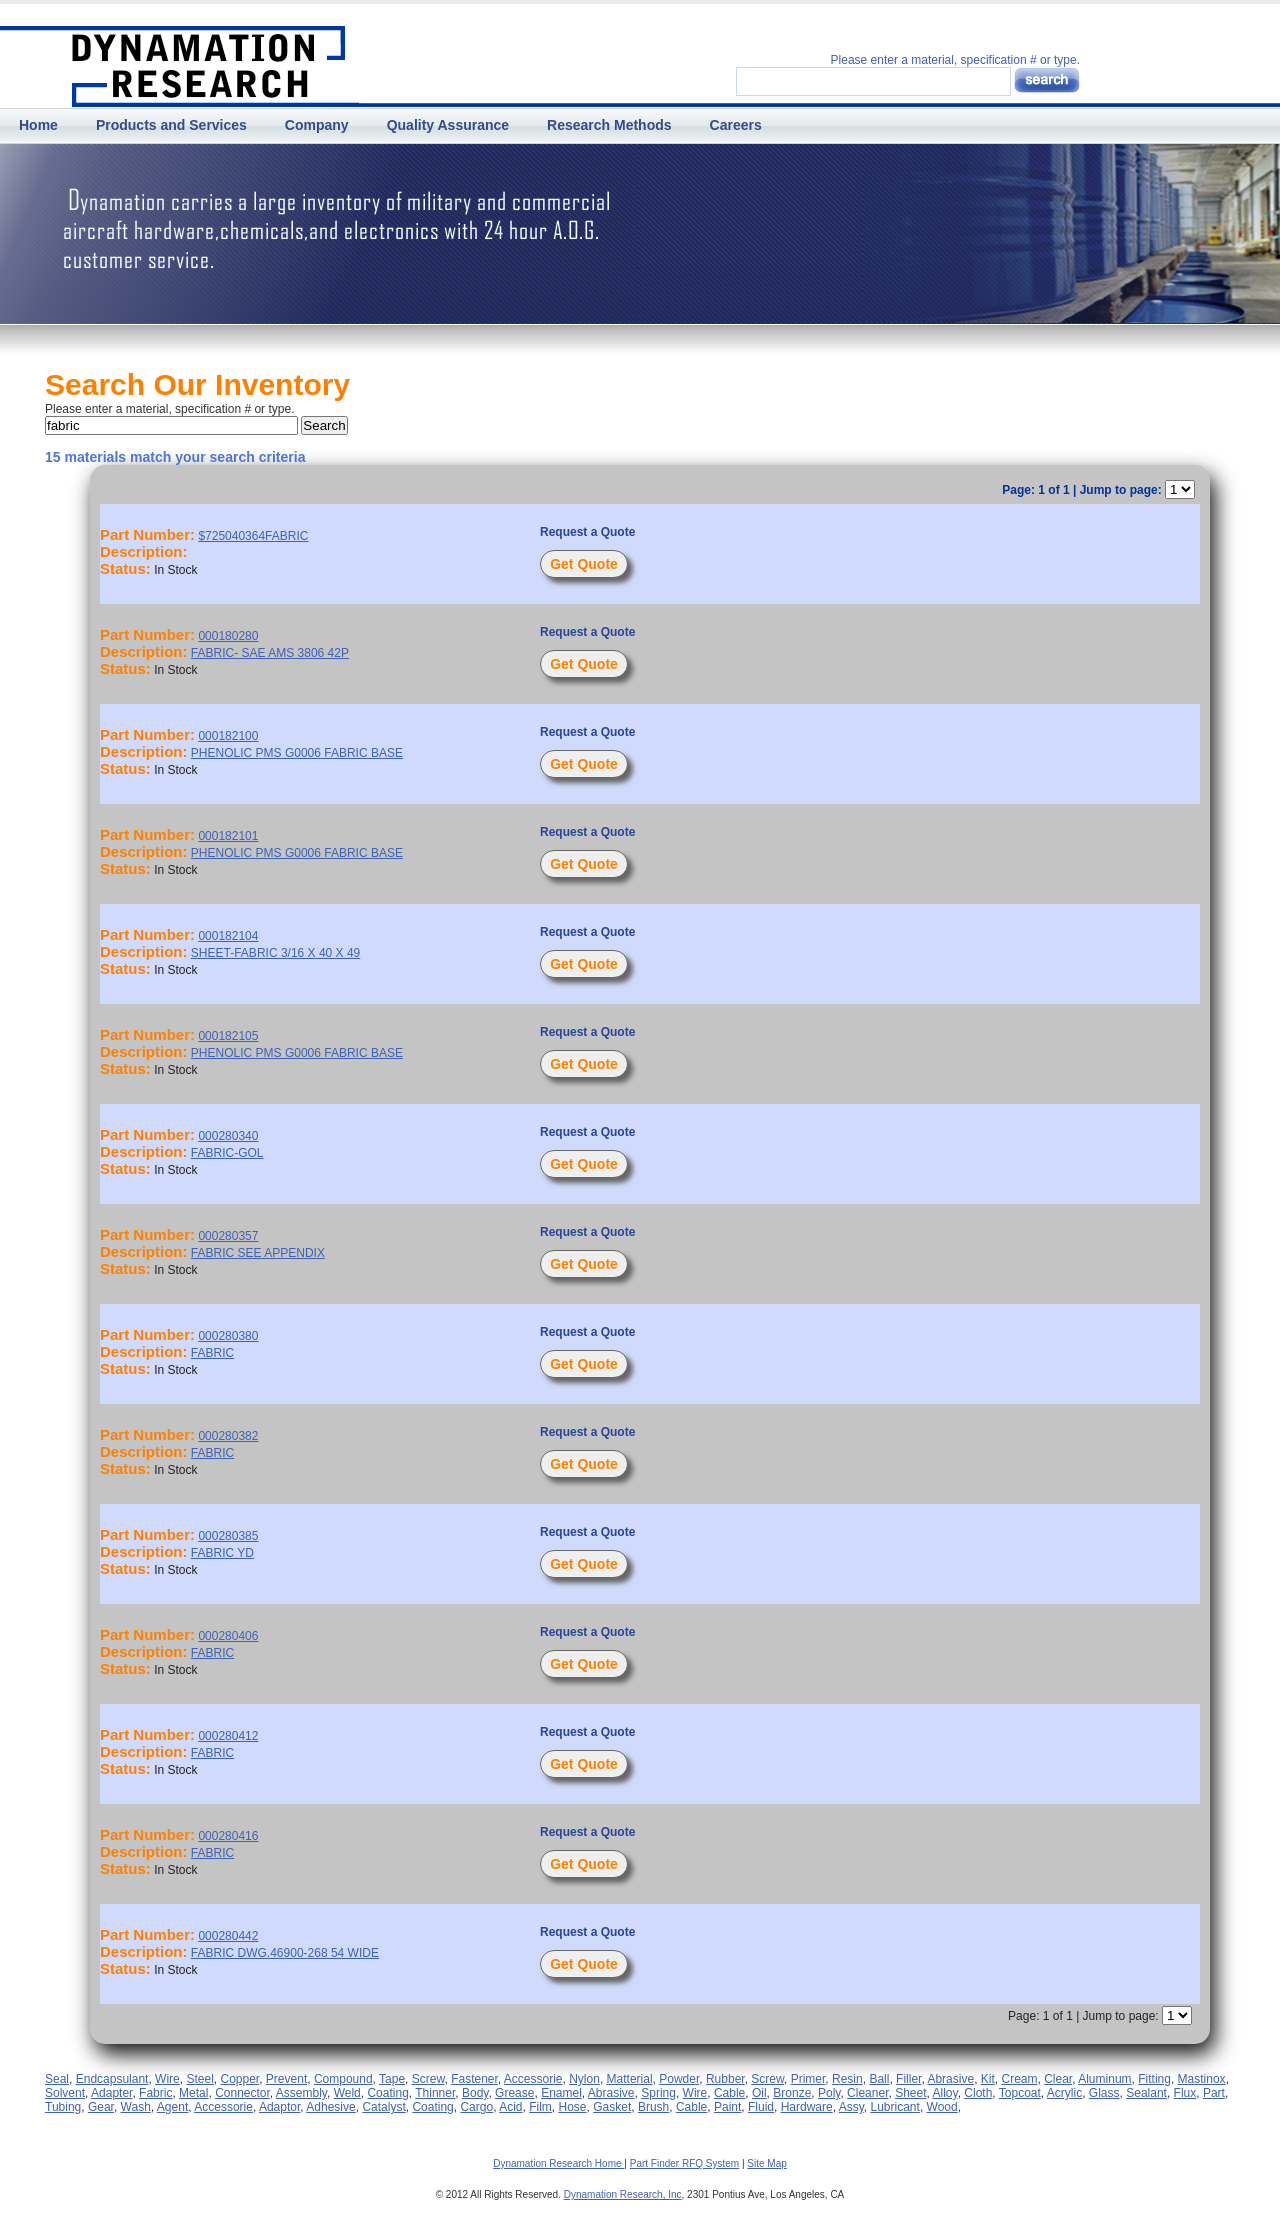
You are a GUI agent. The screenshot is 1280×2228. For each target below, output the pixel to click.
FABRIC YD (222, 1553)
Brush (653, 2107)
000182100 (228, 736)
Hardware (807, 2107)
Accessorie (533, 2079)
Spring (658, 2093)
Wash (136, 2107)
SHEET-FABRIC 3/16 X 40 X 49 (275, 953)
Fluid (761, 2107)
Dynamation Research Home (558, 2163)
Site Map (766, 2163)
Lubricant (895, 2107)
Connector (242, 2093)
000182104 (228, 936)
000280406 (228, 1636)
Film (540, 2107)
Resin (847, 2079)
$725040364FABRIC (253, 536)
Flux (1185, 2093)
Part (1214, 2093)
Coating (387, 2093)
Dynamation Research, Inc (623, 2194)
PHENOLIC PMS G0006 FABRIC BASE (297, 753)
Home (38, 125)
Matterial (630, 2079)
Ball (879, 2079)
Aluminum (1104, 2079)
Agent (172, 2107)
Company (317, 125)
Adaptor (279, 2107)
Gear (101, 2107)
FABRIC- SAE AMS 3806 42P (270, 653)
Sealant (1146, 2093)
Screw (428, 2079)
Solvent (65, 2093)
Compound (343, 2079)
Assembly (301, 2093)
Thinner (435, 2093)
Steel (199, 2079)
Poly (829, 2093)
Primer (808, 2079)
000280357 (228, 1236)
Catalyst (383, 2107)
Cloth (978, 2093)
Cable (729, 2093)
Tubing (63, 2107)
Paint (727, 2107)
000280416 (228, 1836)
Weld (347, 2093)
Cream (1019, 2079)
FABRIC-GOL (227, 1153)
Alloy (945, 2093)
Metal (193, 2093)
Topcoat (1020, 2093)
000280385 (228, 1536)
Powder (679, 2079)
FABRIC (212, 1353)
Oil (759, 2093)
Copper (239, 2079)
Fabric (155, 2093)
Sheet (910, 2093)
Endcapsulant (112, 2079)
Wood (942, 2107)
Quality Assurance (448, 125)
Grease (514, 2093)
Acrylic (1064, 2093)
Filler (908, 2079)
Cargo (476, 2107)
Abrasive (950, 2079)
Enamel (561, 2093)
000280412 (228, 1736)
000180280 (228, 636)
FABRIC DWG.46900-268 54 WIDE (285, 1953)
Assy (851, 2107)
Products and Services (171, 125)
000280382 (228, 1436)
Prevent (286, 2079)
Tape (392, 2079)
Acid (510, 2107)
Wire (167, 2079)
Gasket (612, 2107)
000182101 (228, 836)
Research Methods (609, 125)
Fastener (474, 2079)
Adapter (111, 2093)
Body (475, 2093)
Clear (1058, 2079)
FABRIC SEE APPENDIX (258, 1253)
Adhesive (330, 2107)
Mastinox (1202, 2079)
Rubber (725, 2079)
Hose (573, 2107)
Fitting (1154, 2079)
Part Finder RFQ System (684, 2163)
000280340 (228, 1136)
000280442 (228, 1936)
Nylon (584, 2079)
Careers (736, 125)
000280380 (228, 1336)
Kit (988, 2079)
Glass (1104, 2093)
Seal (57, 2079)
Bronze (792, 2093)
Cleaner (867, 2093)
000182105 (228, 1036)
